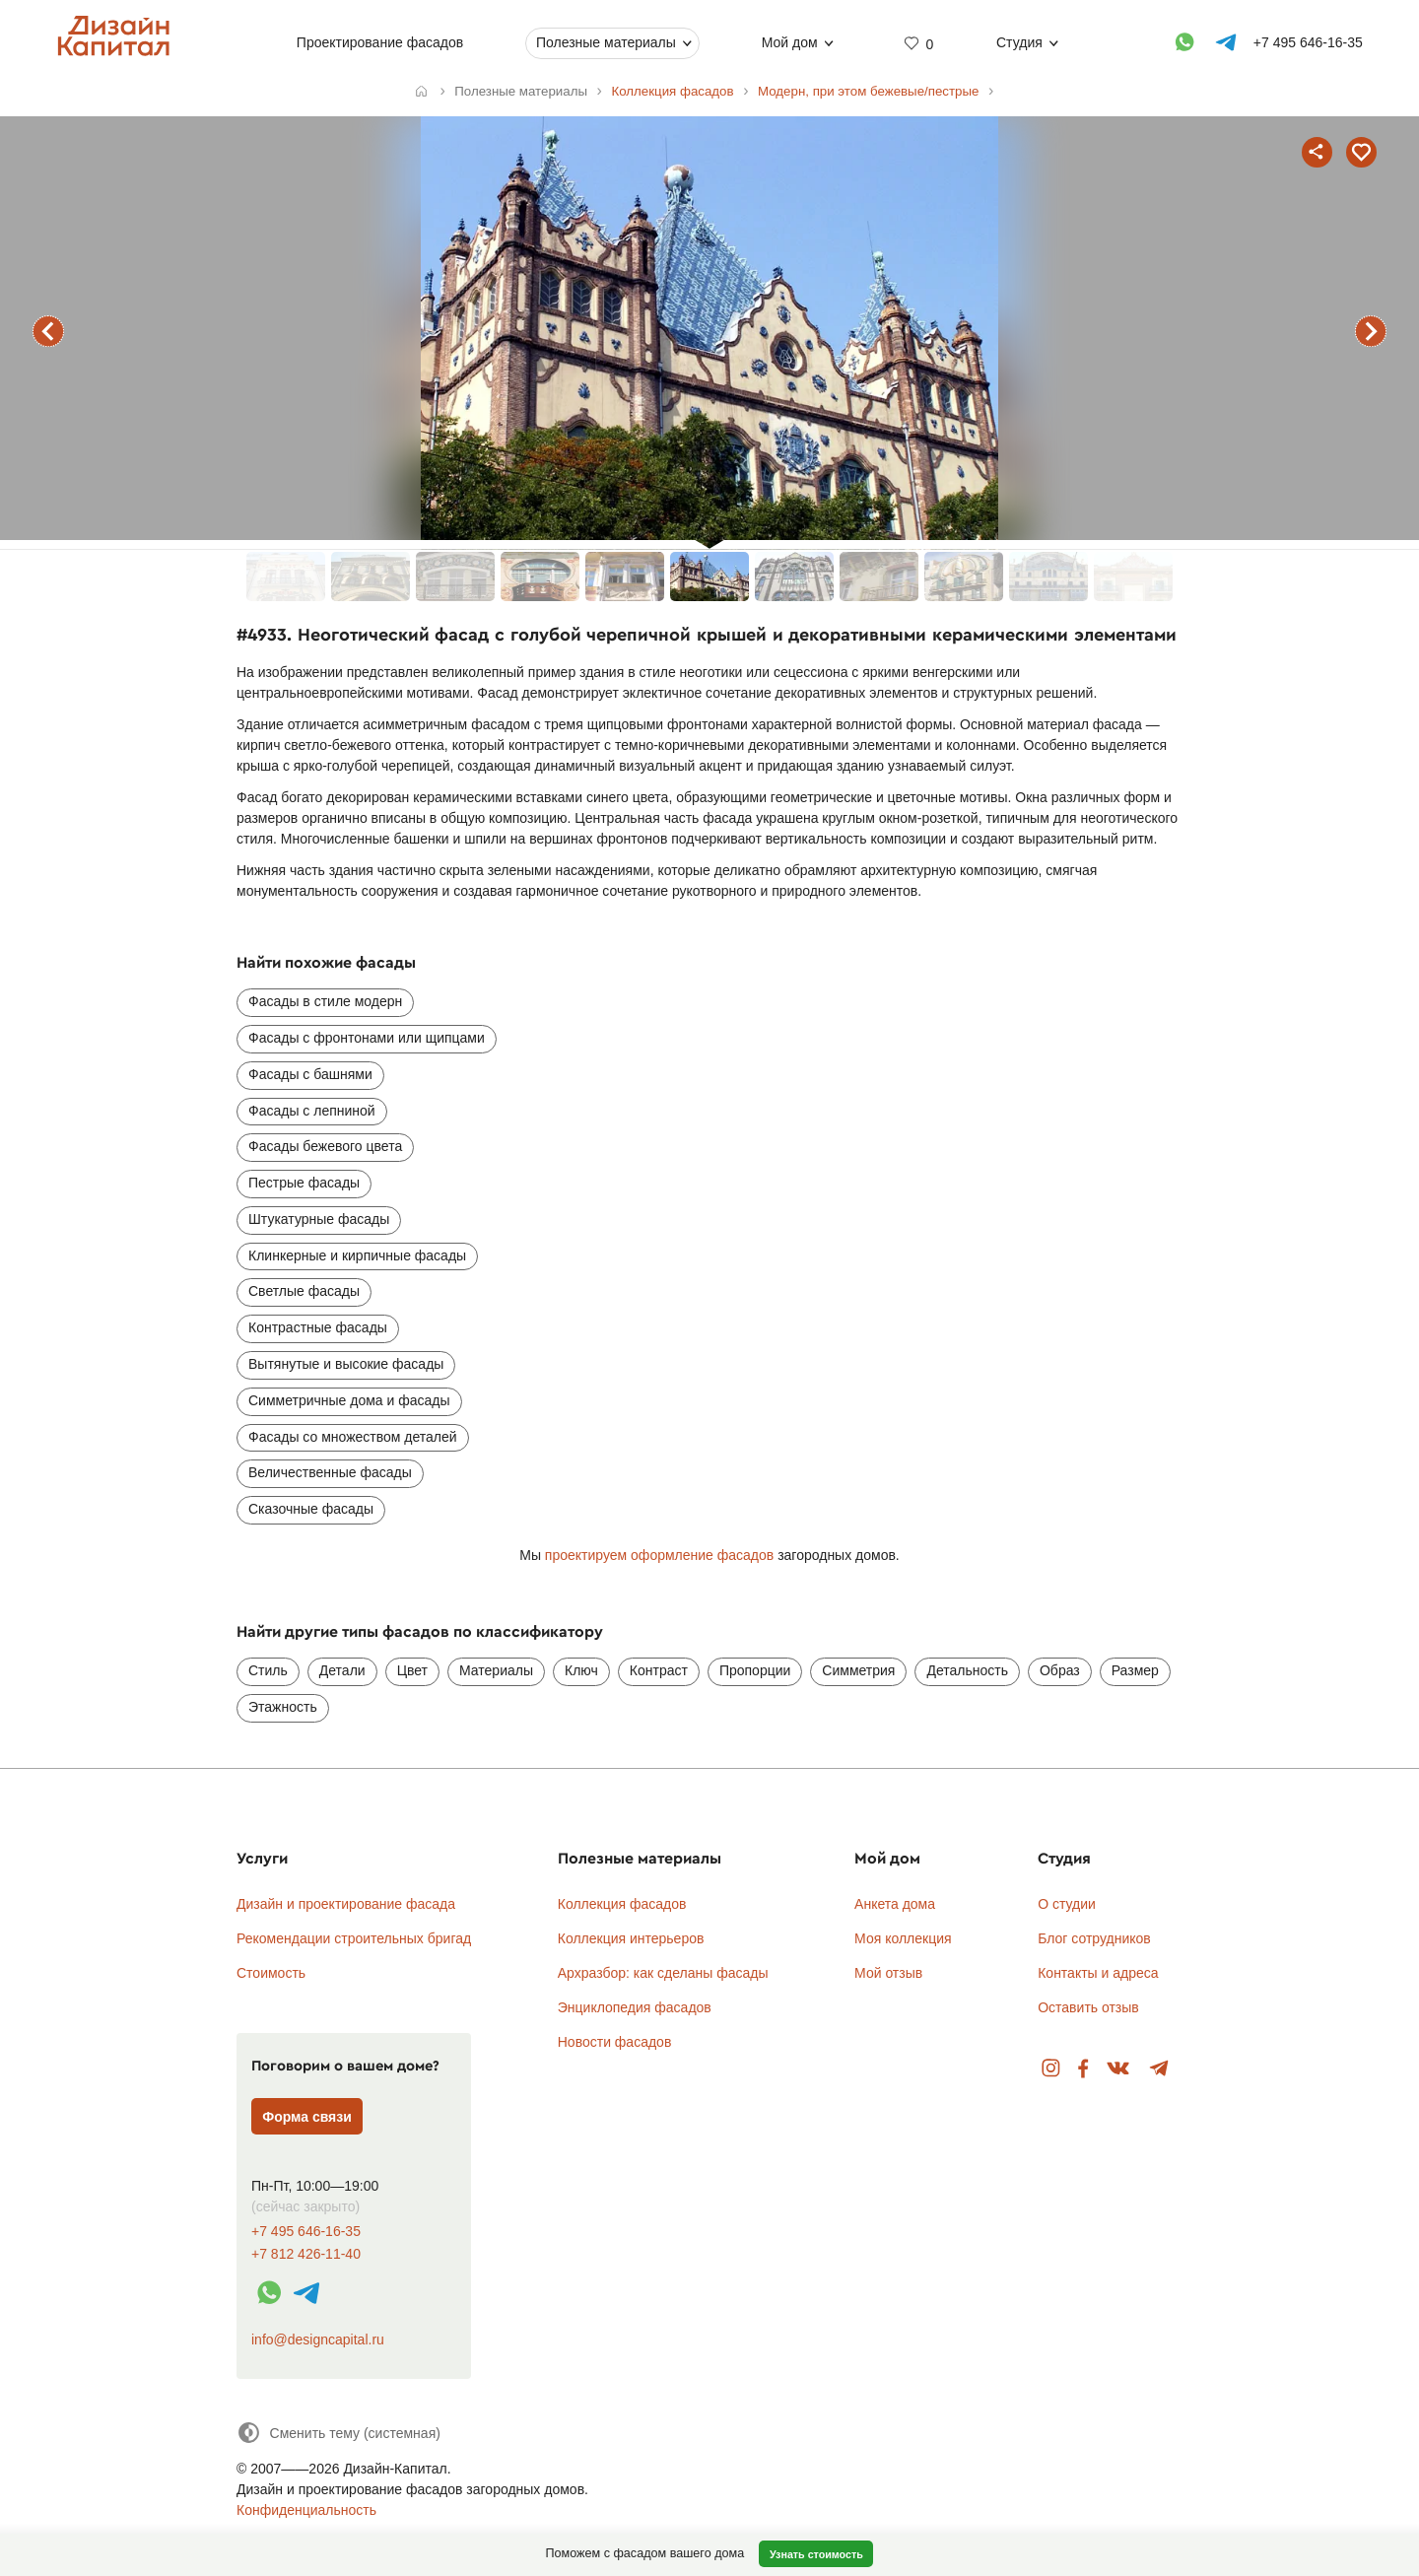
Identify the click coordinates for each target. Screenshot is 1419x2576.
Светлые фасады (304, 1291)
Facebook (1083, 2069)
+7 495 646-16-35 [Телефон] (1307, 42)
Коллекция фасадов (622, 1904)
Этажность (282, 1707)
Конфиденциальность (306, 2510)
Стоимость (270, 1973)
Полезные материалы (606, 42)
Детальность (967, 1670)
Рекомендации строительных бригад (353, 1938)
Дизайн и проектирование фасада (345, 1904)
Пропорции (754, 1670)
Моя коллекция (903, 1938)
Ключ (581, 1670)
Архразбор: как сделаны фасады (663, 1973)
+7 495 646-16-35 (306, 2231)
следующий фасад (1370, 331)
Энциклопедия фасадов (634, 2007)
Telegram (1159, 2069)
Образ (1060, 1670)
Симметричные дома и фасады (349, 1400)
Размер (1135, 1670)
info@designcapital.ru (317, 2339)
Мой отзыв (888, 1973)
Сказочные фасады (310, 1509)
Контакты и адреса (1098, 1973)
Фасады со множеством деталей (352, 1437)
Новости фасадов (615, 2042)
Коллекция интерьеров (631, 1938)
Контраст (659, 1670)
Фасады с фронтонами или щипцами (366, 1038)
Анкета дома (894, 1904)
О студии (1067, 1904)
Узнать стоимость (816, 2554)
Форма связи (307, 2117)
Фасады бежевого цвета (325, 1146)
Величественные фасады (330, 1472)
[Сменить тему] (338, 2432)
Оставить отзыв (1088, 2007)
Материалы (496, 1670)
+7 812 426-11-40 (306, 2254)
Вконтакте (1119, 2069)
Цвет (412, 1670)
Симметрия (858, 1670)
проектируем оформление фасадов (659, 1555)
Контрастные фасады (317, 1327)
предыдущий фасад (48, 331)
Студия (1019, 42)
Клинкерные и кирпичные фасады (357, 1255)
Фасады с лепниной (311, 1111)
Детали (342, 1670)
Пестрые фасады (304, 1182)
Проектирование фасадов (379, 42)
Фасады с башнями (310, 1074)
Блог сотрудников (1094, 1938)
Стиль (268, 1670)
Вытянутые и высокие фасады (345, 1364)
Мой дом (789, 42)
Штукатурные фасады (318, 1219)
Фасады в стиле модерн (325, 1001)
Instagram (1051, 2069)
